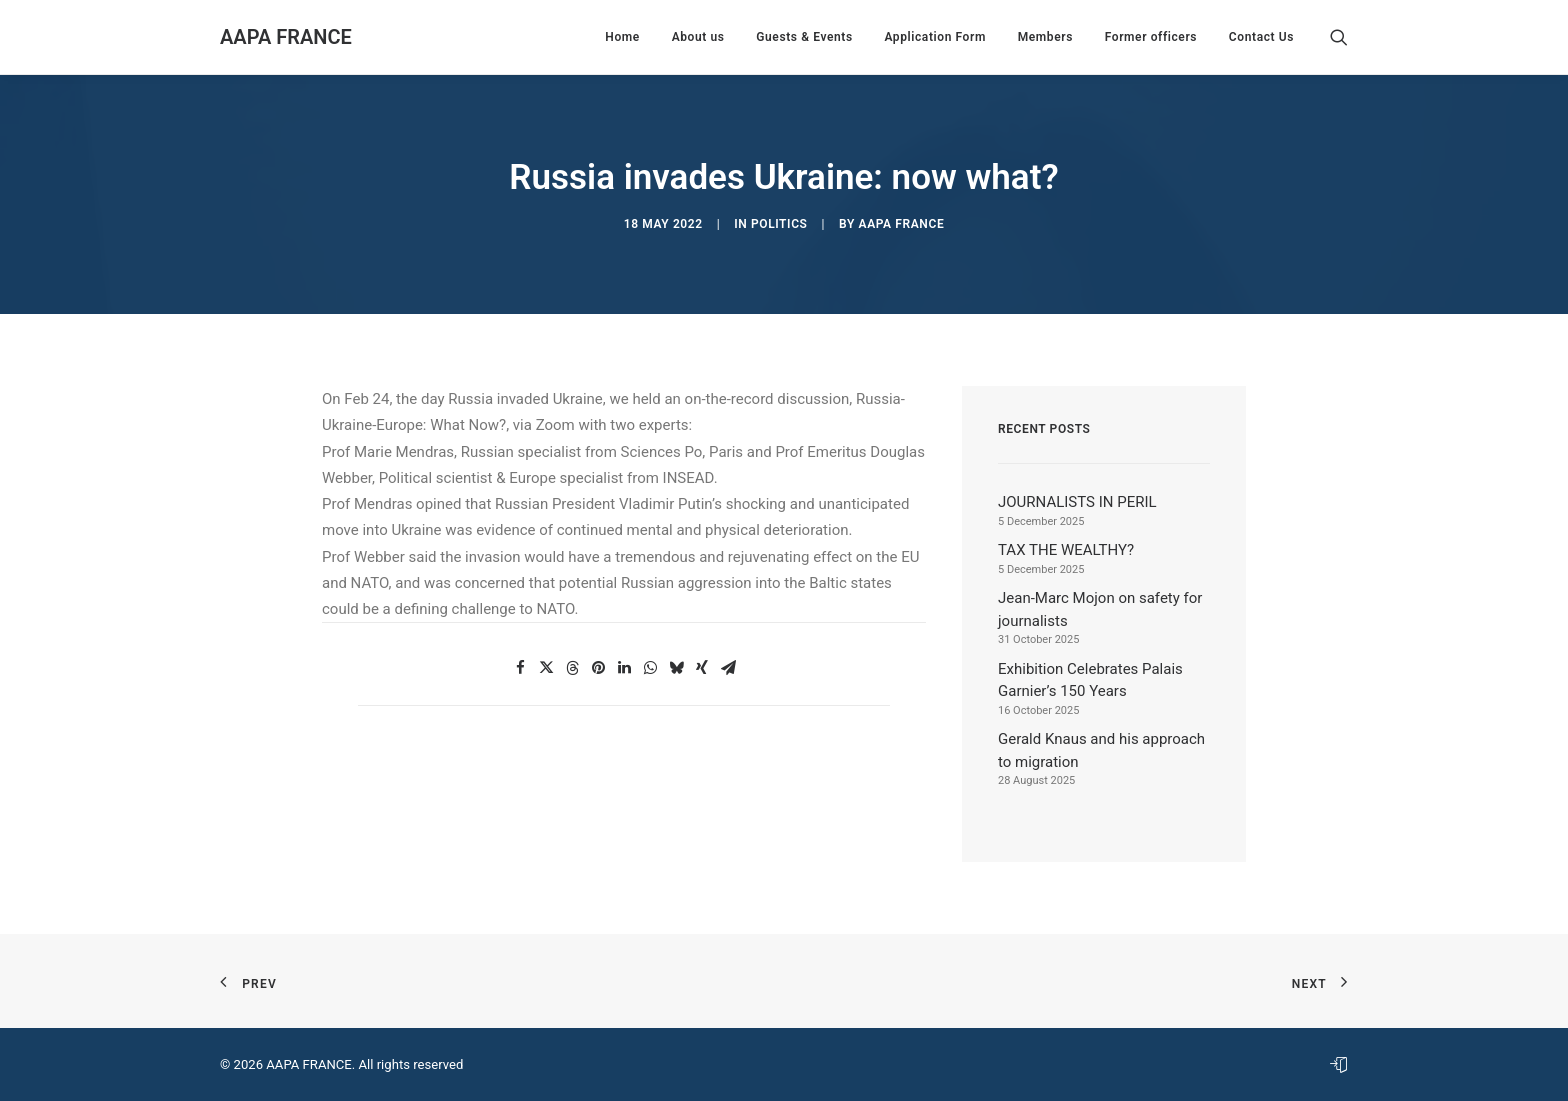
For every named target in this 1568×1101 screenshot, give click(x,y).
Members (1045, 37)
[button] (1339, 37)
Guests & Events (804, 37)
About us (698, 37)
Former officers (1151, 37)
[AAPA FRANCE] (286, 37)
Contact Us (1261, 37)
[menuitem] (622, 37)
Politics (779, 224)
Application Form (935, 37)
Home (622, 37)
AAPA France (902, 224)
